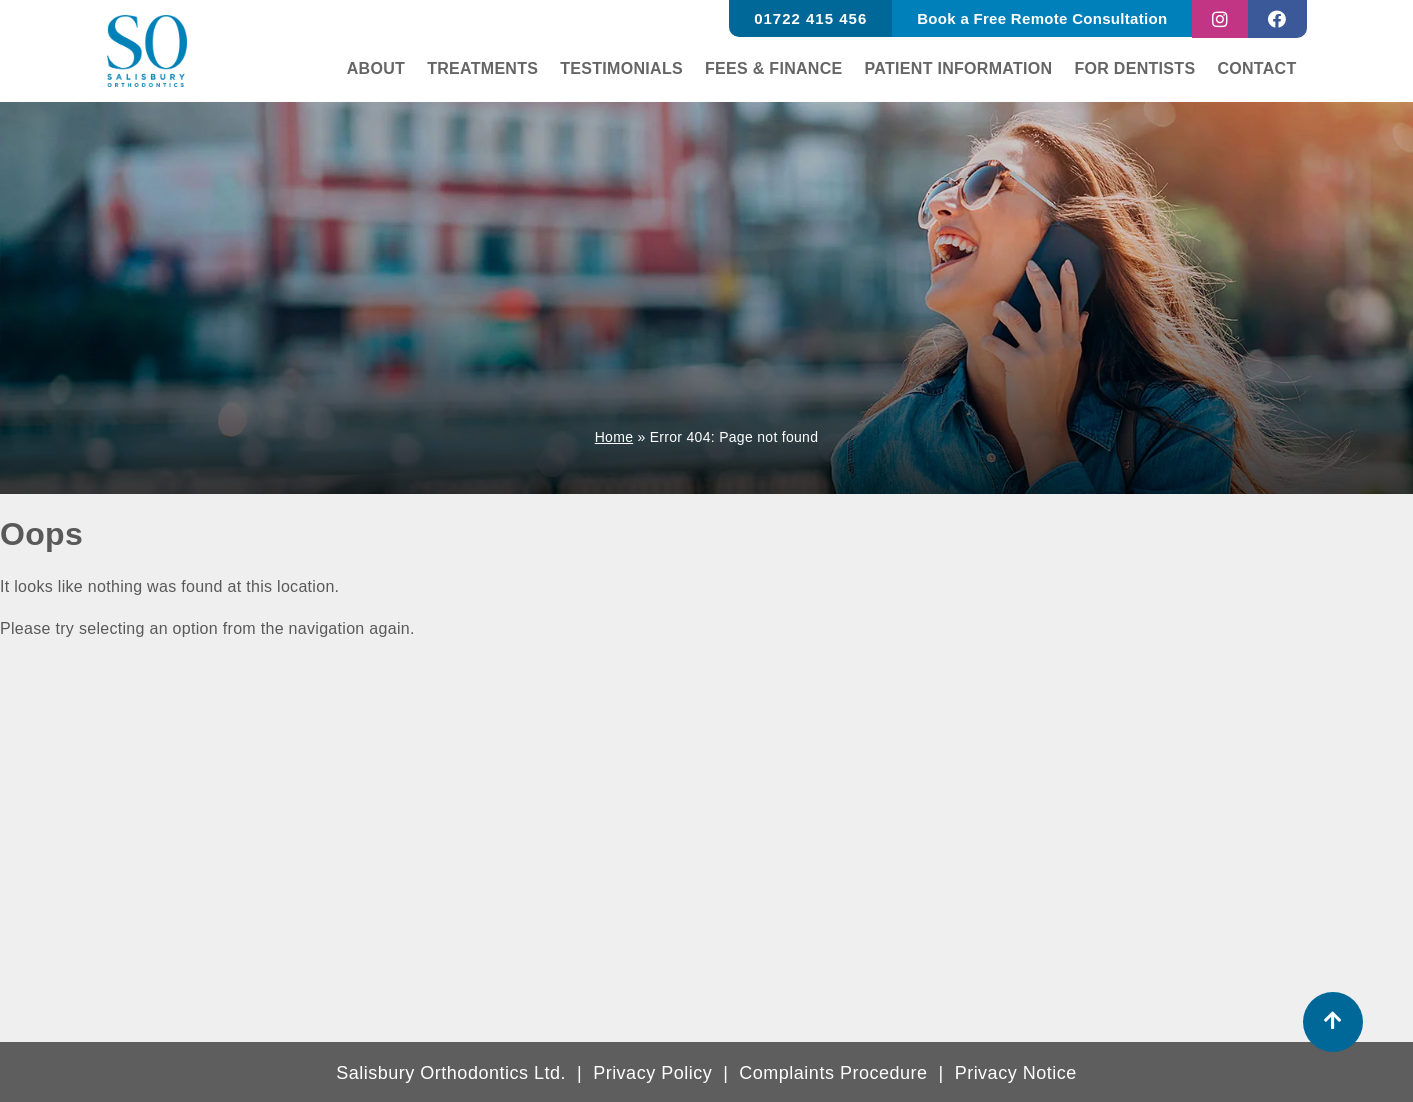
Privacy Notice (1016, 1073)
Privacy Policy (652, 1073)
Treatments (484, 68)
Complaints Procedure (833, 1073)
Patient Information (960, 68)
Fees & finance (774, 68)
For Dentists (1135, 68)
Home (614, 437)
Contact (1257, 68)
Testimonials (623, 68)
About (378, 68)
